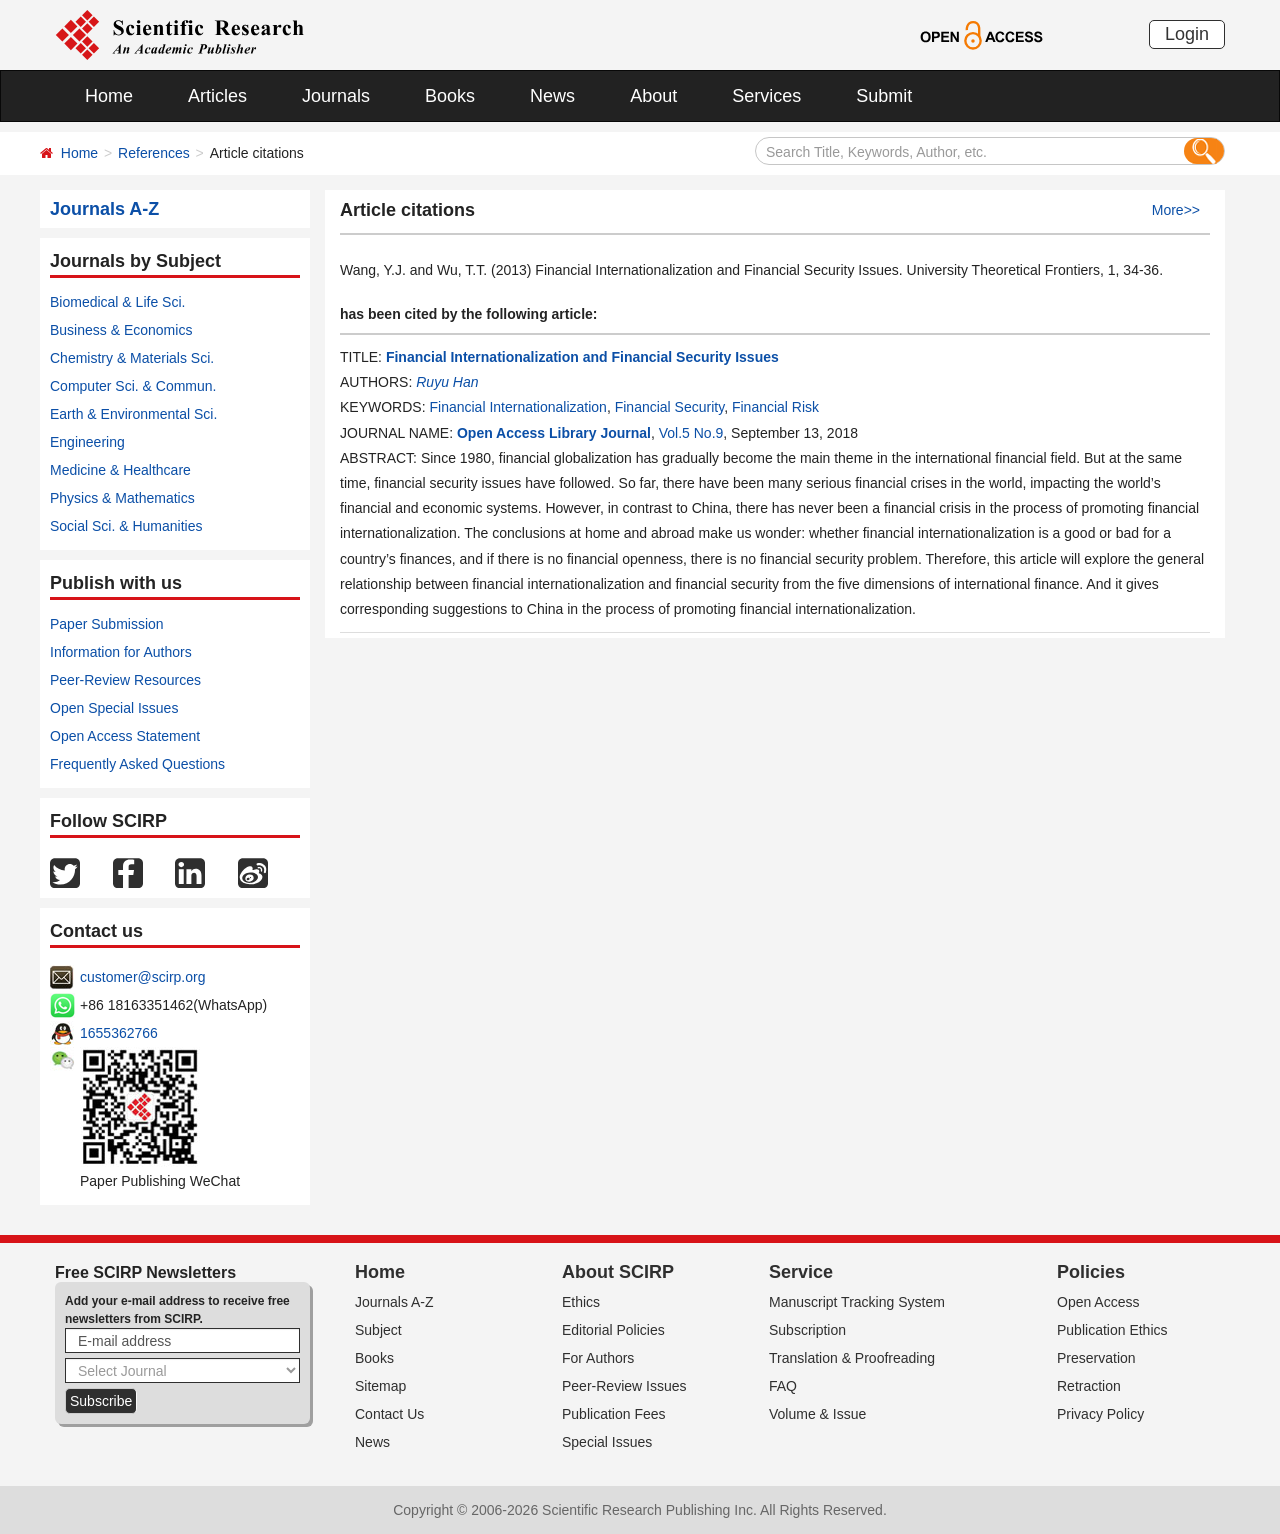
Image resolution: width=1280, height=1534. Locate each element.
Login (1187, 34)
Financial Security (669, 407)
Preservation (1096, 1358)
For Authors (598, 1358)
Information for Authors (121, 652)
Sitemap (380, 1386)
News (552, 96)
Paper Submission (107, 624)
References (154, 153)
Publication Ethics (1112, 1330)
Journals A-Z (394, 1302)
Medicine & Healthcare (120, 470)
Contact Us (389, 1414)
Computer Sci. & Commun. (133, 386)
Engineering (87, 442)
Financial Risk (775, 407)
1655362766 (119, 1033)
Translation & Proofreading (852, 1358)
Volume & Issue (817, 1414)
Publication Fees (614, 1414)
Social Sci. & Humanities (126, 526)
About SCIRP (618, 1272)
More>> (1176, 210)
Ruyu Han (447, 382)
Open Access (1098, 1302)
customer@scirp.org (142, 977)
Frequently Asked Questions (137, 764)
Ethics (581, 1302)
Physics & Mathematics (122, 498)
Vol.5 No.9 (691, 433)
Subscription (807, 1330)
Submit (884, 96)
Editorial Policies (613, 1330)
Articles (217, 96)
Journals (336, 96)
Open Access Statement (125, 736)
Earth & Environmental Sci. (133, 414)
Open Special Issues (114, 708)
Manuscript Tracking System (857, 1302)
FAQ (783, 1386)
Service (801, 1272)
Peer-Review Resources (125, 680)
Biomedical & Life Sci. (117, 302)
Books (450, 96)
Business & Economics (121, 330)
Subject (378, 1330)
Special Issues (607, 1442)
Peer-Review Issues (624, 1386)
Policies (1091, 1272)
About (653, 96)
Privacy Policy (1100, 1414)
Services (766, 96)
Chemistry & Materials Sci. (132, 358)
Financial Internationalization (517, 407)
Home (109, 96)
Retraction (1089, 1386)
